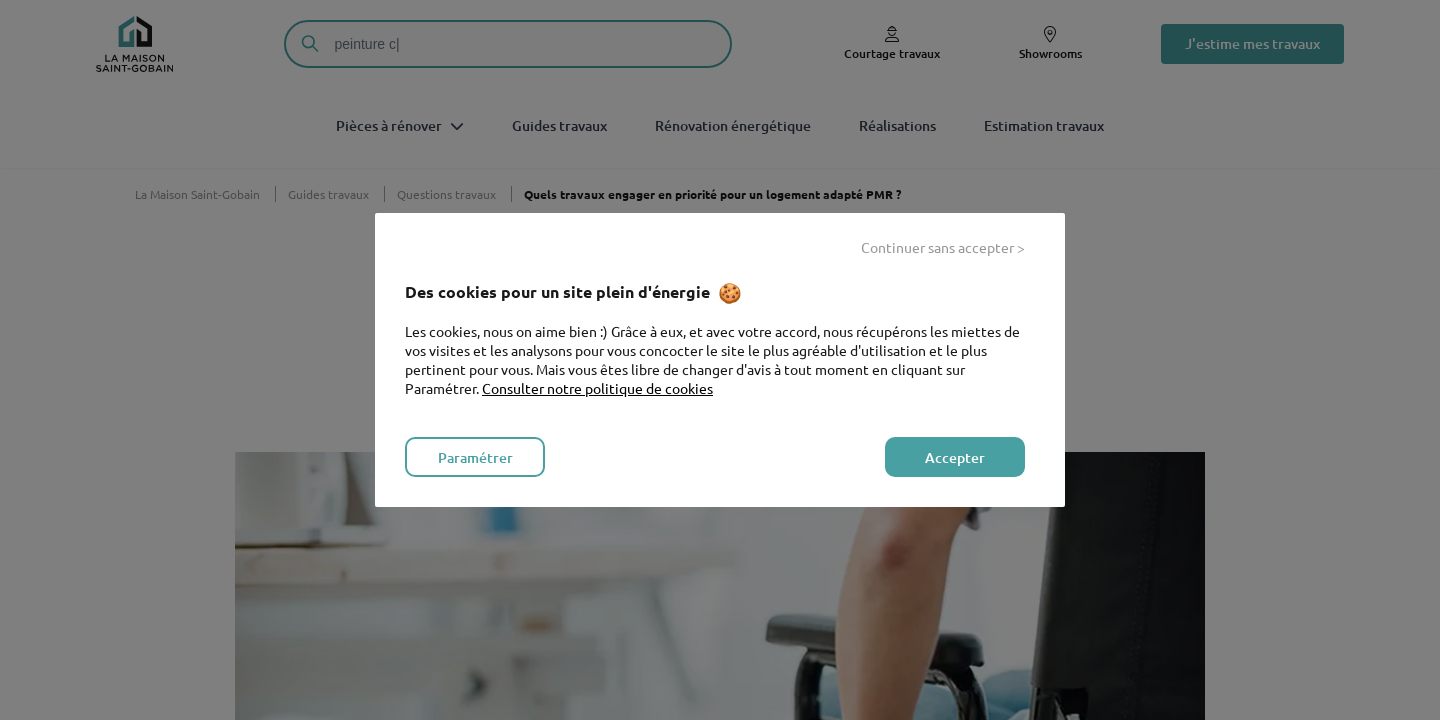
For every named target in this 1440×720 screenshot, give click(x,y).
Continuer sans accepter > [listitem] (943, 247)
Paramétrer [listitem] (475, 457)
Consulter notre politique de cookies (597, 388)
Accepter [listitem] (955, 457)
